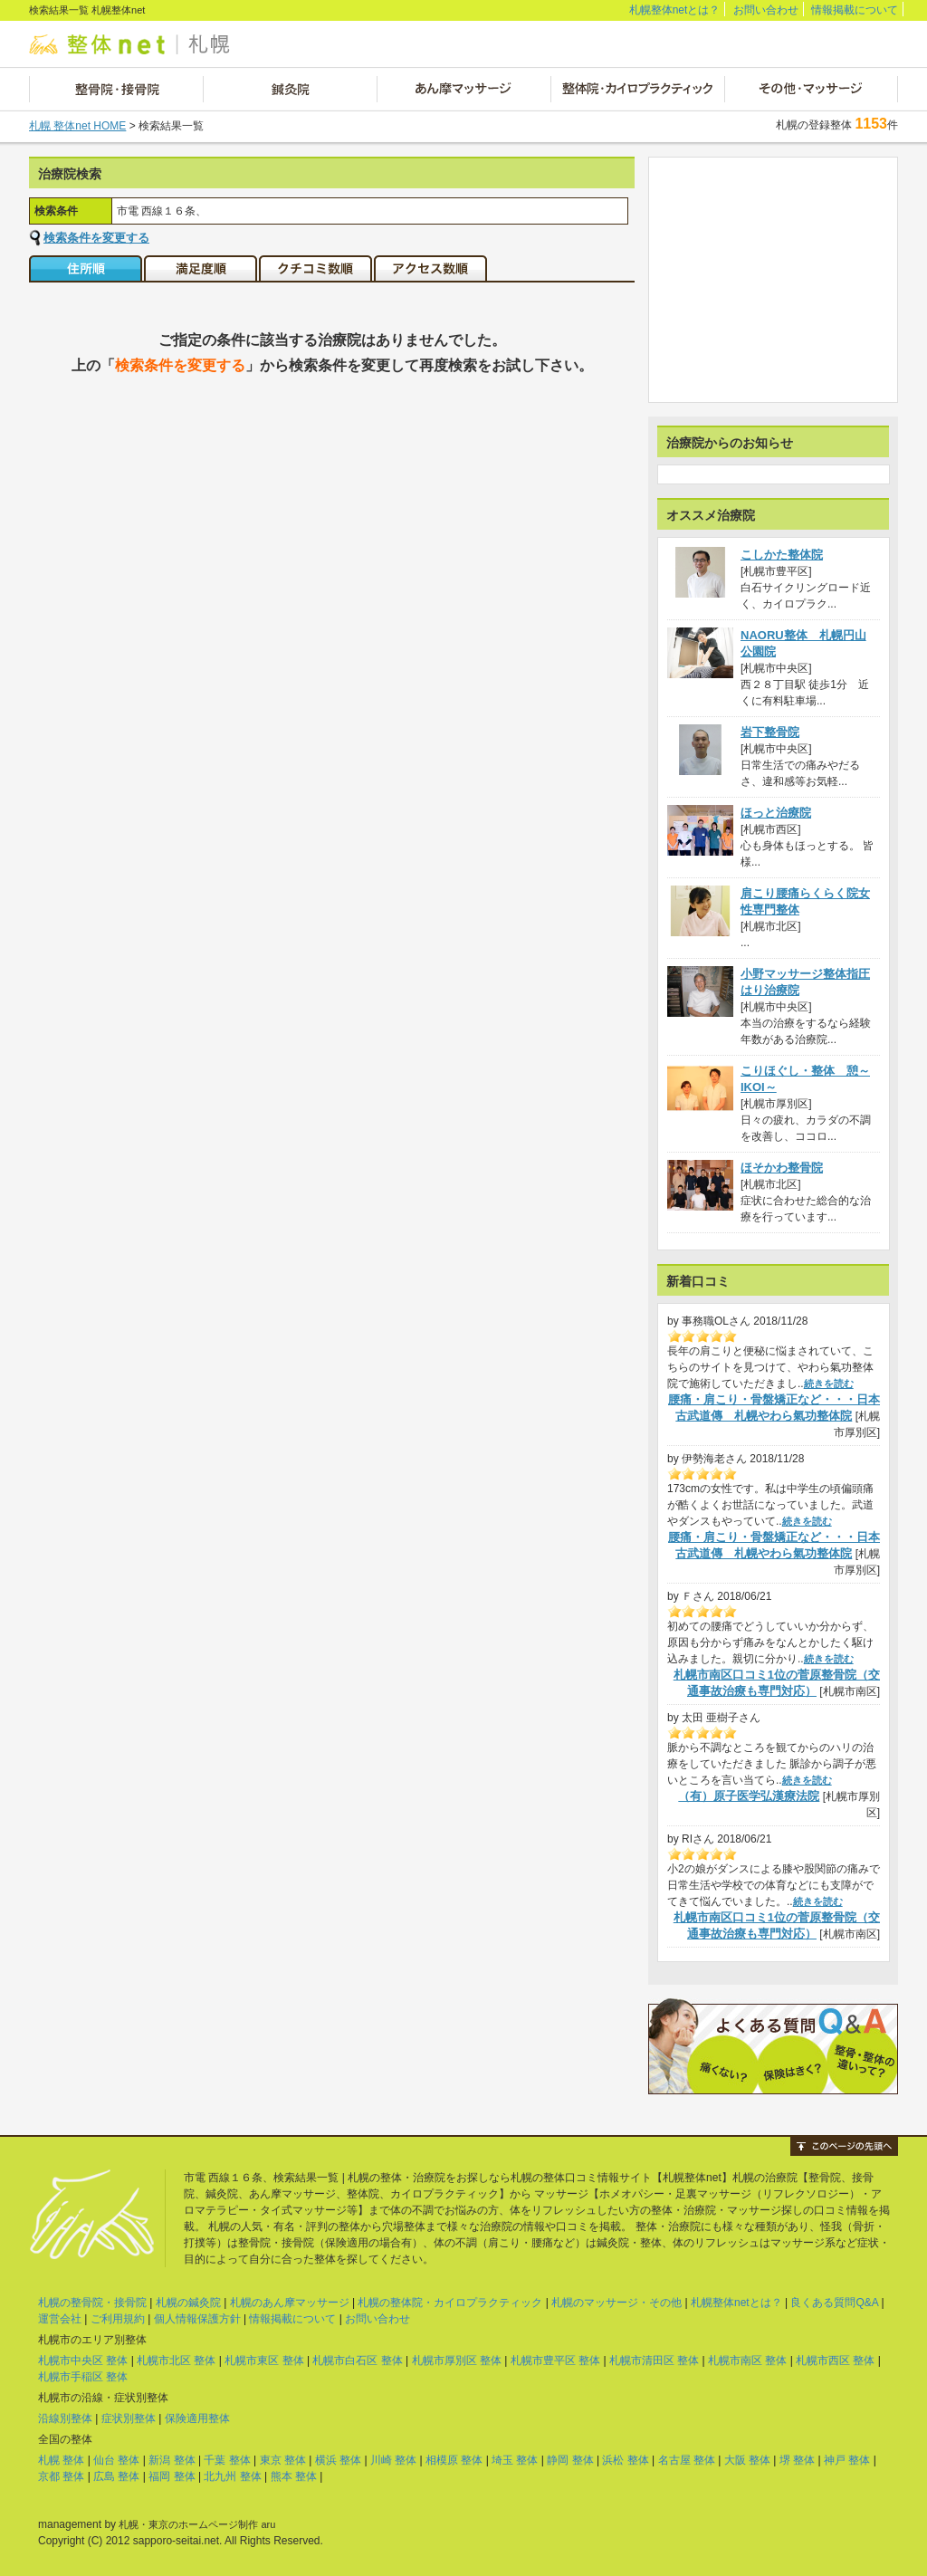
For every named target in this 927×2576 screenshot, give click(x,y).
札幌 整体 (61, 2460)
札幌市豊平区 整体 (555, 2360)
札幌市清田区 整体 (654, 2360)
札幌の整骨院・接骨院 (92, 2302)
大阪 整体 (747, 2460)
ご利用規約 (118, 2319)
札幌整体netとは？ (675, 10)
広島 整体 (116, 2476)
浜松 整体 (625, 2460)
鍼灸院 (290, 89)
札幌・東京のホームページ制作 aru (197, 2524)
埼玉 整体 (515, 2460)
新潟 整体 (171, 2460)
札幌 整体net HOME (77, 126)
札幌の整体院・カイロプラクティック (450, 2302)
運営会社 (59, 2319)
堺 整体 (797, 2460)
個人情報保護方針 (197, 2319)
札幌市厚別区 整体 (457, 2360)
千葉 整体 (227, 2460)
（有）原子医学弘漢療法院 (748, 1796)
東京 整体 (283, 2460)
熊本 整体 (294, 2476)
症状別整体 (128, 2418)
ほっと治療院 (776, 812)
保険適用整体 (197, 2418)
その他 (810, 89)
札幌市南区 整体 (747, 2360)
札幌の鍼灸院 (188, 2302)
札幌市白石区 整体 (357, 2360)
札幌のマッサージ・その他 (616, 2302)
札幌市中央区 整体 (83, 2360)
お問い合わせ (765, 10)
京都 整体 (61, 2476)
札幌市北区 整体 (176, 2360)
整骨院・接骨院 (116, 89)
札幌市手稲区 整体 (83, 2376)
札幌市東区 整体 (264, 2360)
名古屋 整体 (686, 2460)
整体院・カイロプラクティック (636, 89)
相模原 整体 (454, 2460)
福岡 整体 (171, 2476)
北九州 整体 (232, 2476)
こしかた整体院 (782, 554)
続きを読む (829, 1383)
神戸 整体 (847, 2460)
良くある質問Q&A (834, 2302)
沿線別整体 (65, 2418)
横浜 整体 (338, 2460)
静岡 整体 (570, 2460)
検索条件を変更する (96, 237)
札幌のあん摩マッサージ (289, 2302)
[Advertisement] (773, 280)
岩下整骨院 (770, 732)
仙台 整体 (116, 2460)
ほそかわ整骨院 (782, 1167)
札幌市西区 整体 (835, 2360)
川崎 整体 (393, 2460)
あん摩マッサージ (463, 89)
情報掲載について (854, 10)
